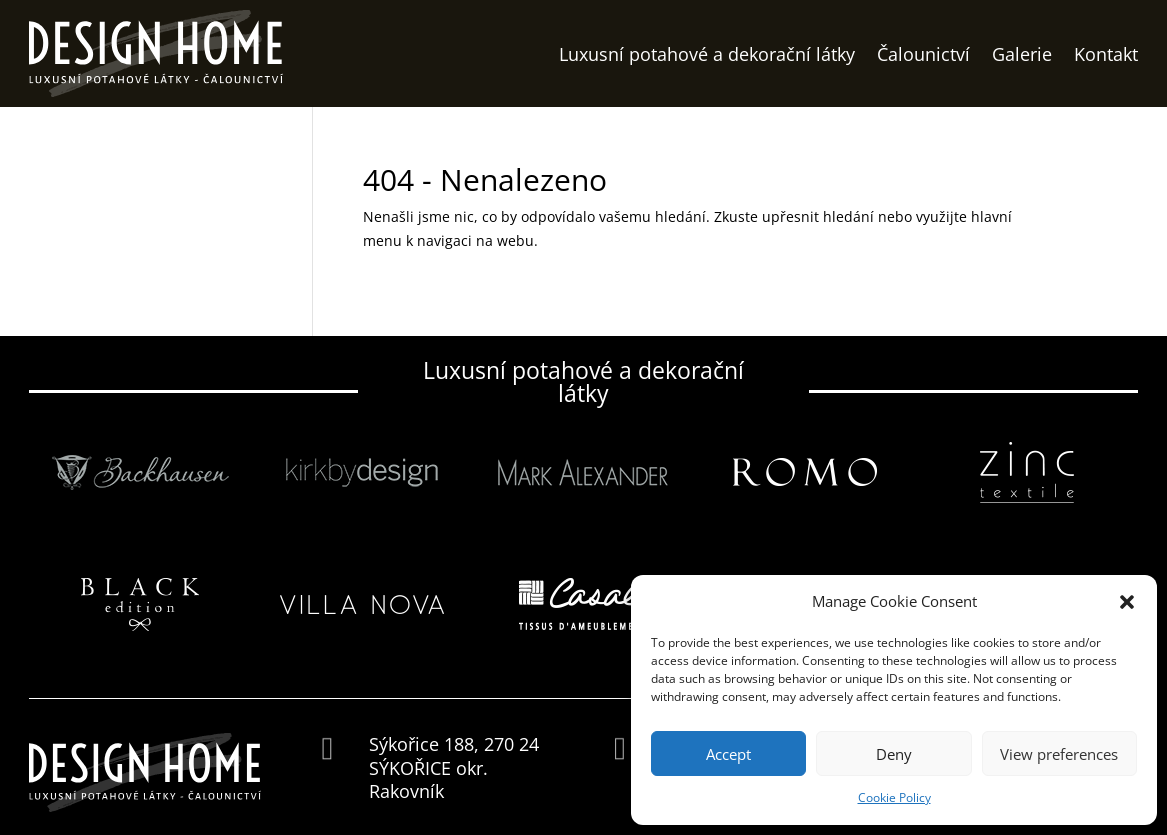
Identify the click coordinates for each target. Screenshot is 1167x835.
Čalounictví (923, 54)
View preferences (1059, 754)
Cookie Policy (894, 797)
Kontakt (1106, 54)
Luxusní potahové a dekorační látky (707, 54)
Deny (894, 754)
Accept (728, 754)
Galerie (1022, 54)
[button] (1127, 602)
